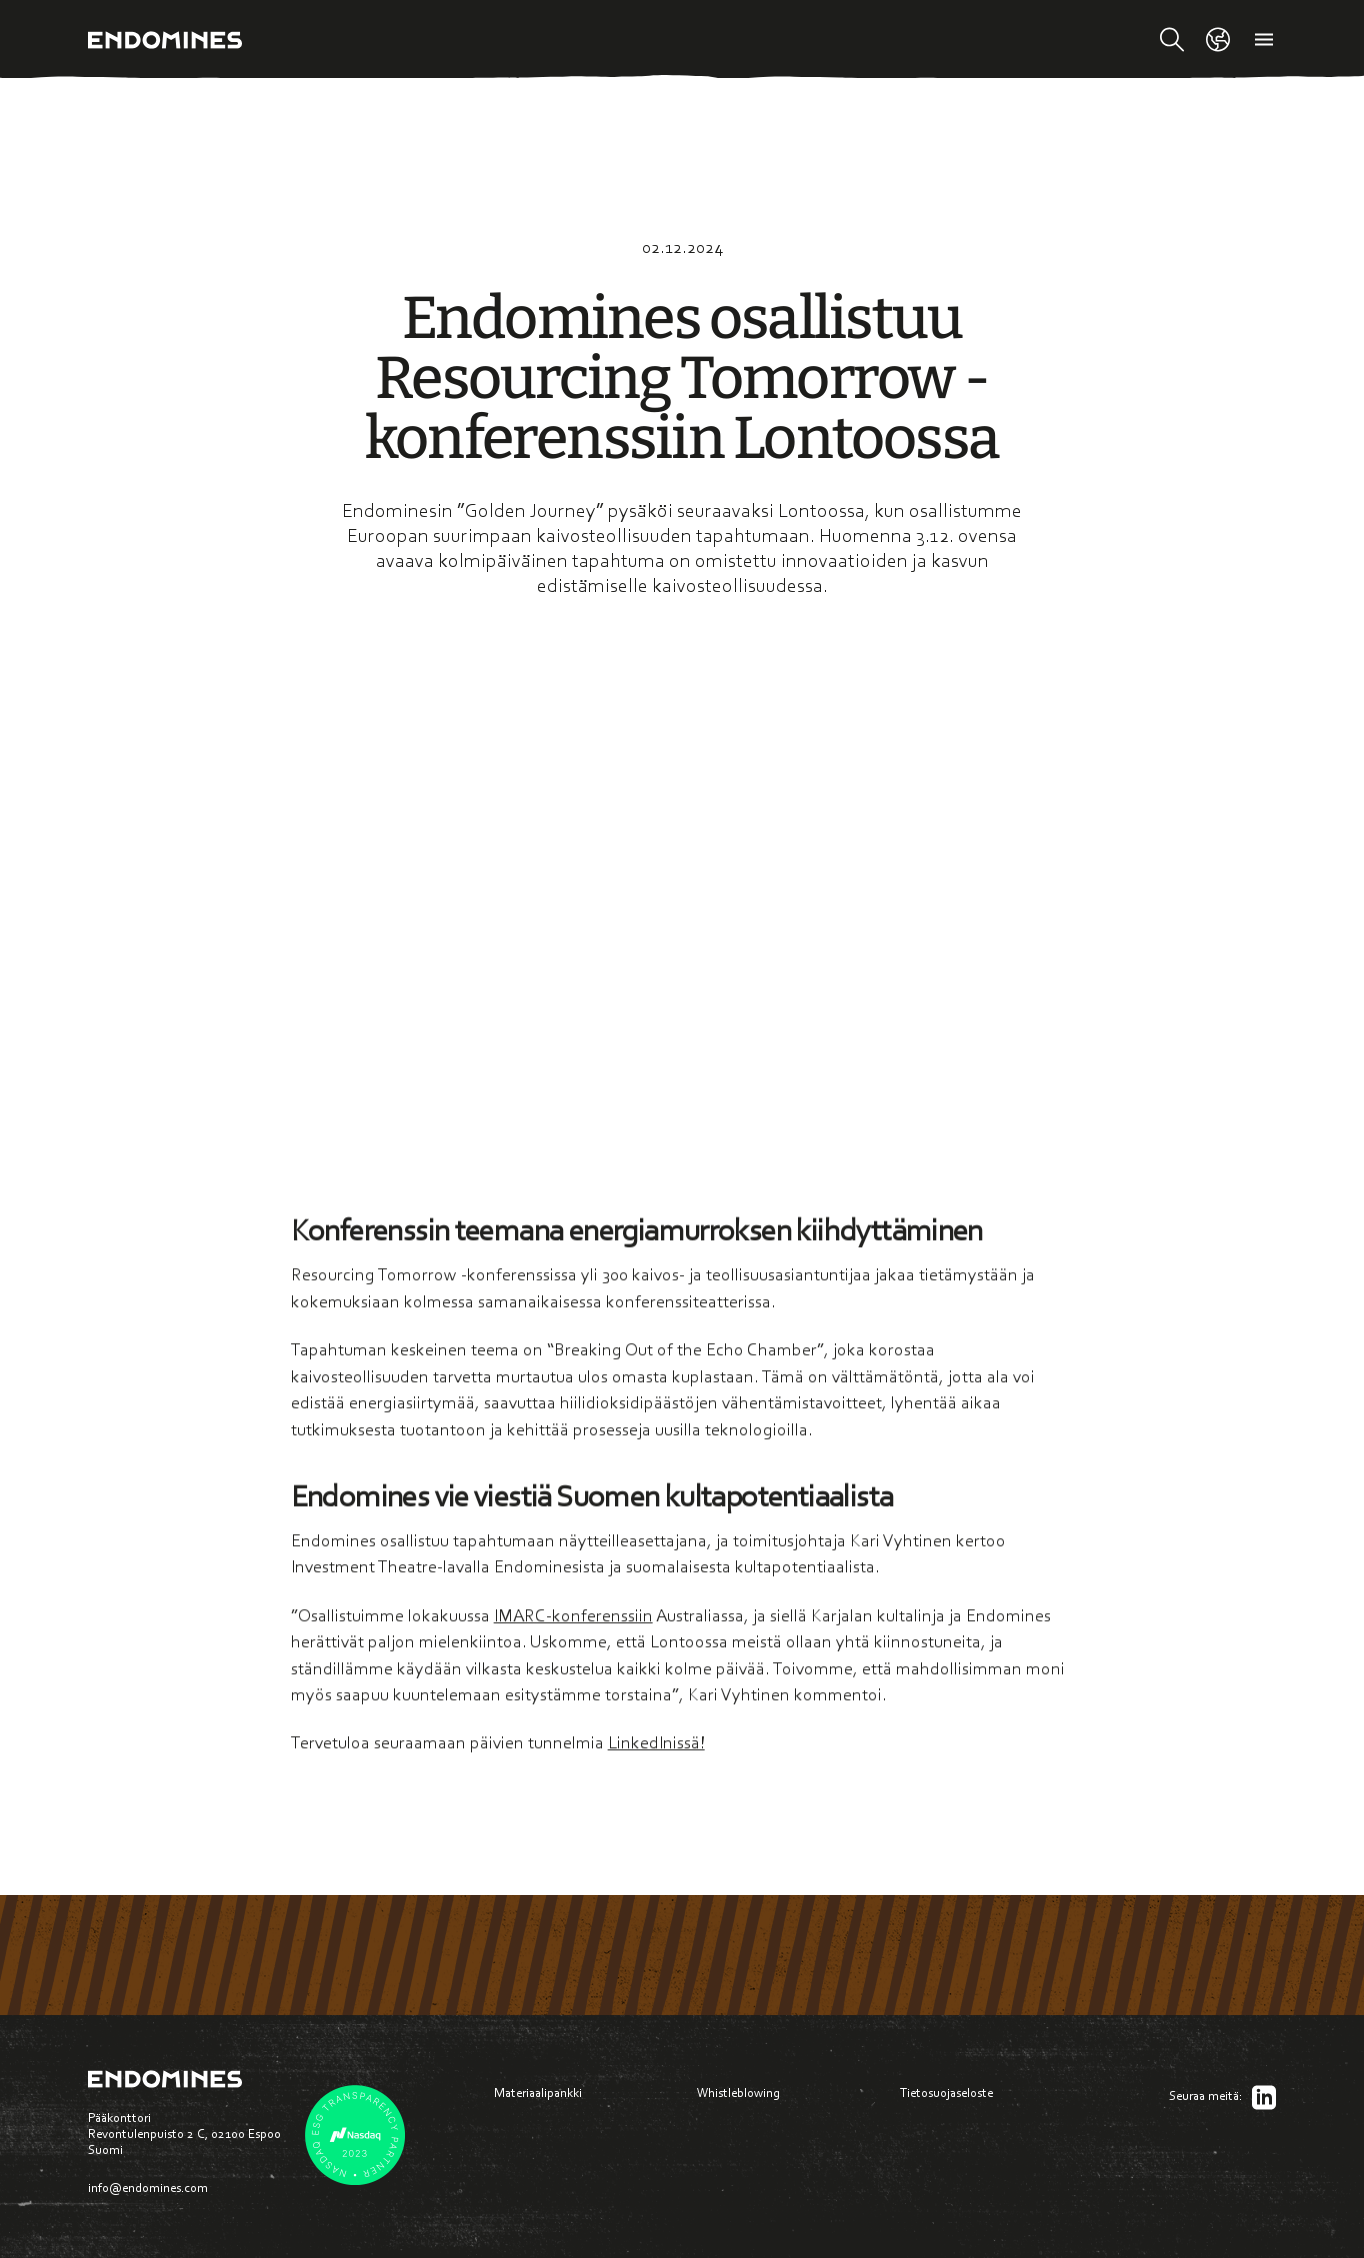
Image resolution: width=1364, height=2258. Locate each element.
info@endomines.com (148, 2187)
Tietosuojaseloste (946, 2092)
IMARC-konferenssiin (573, 1620)
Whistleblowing (738, 2092)
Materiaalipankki (538, 2092)
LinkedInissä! (656, 1748)
